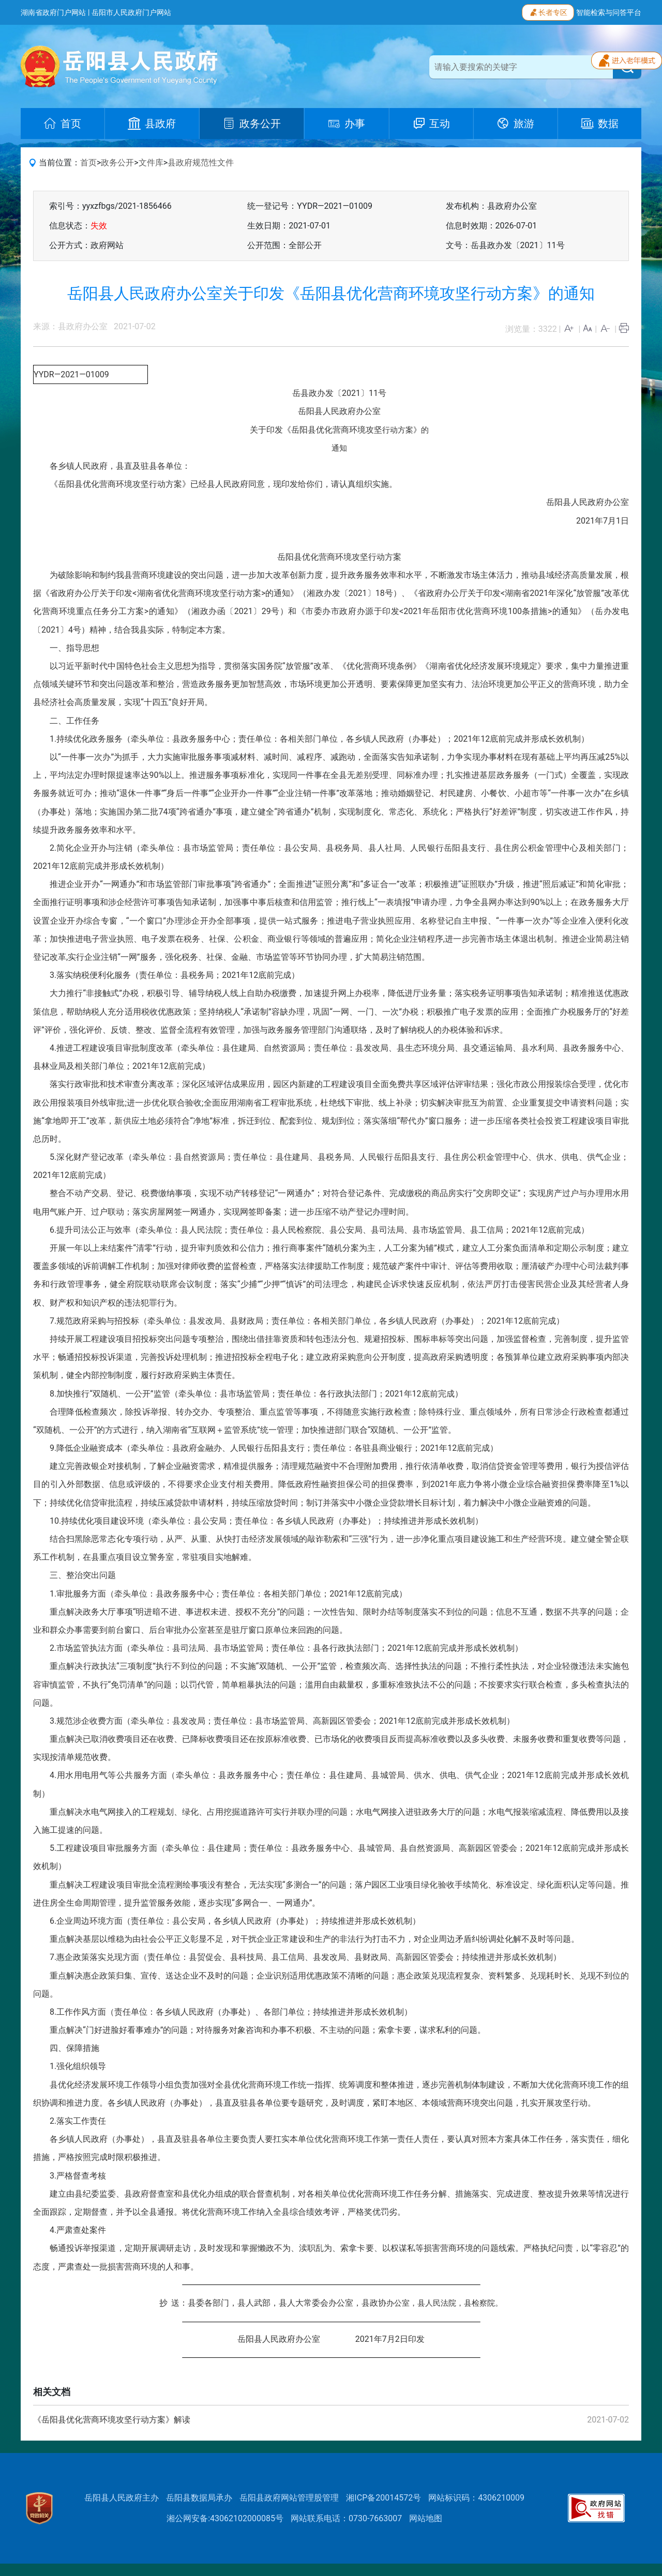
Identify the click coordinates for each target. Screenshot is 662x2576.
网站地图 (425, 2518)
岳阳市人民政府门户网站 (131, 12)
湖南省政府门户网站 (53, 12)
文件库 (151, 162)
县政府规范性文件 (201, 162)
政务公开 (117, 162)
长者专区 (548, 11)
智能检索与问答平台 (608, 12)
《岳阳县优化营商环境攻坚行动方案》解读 (111, 2420)
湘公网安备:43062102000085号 (225, 2518)
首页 (88, 162)
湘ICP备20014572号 (383, 2498)
